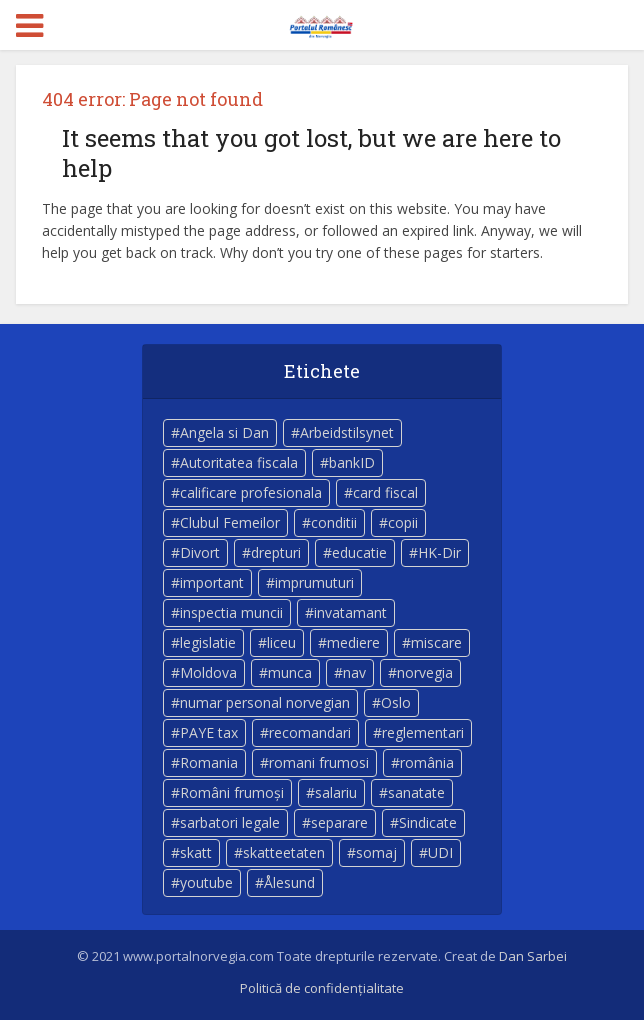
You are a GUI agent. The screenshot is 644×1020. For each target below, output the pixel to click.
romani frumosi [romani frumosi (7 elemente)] (319, 762)
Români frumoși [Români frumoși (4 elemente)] (232, 792)
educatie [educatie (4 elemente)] (359, 552)
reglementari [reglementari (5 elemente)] (423, 732)
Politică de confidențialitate (322, 988)
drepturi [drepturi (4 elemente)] (276, 552)
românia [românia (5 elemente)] (427, 762)
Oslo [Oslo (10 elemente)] (396, 702)
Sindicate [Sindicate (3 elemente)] (428, 822)
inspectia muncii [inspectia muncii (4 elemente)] (231, 612)
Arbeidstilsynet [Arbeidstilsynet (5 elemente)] (347, 432)
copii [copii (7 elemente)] (403, 522)
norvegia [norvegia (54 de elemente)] (425, 672)
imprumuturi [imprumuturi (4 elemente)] (314, 582)
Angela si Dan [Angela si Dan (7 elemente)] (224, 432)
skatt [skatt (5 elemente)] (196, 852)
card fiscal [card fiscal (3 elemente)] (385, 492)
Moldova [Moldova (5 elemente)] (208, 672)
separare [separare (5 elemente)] (339, 822)
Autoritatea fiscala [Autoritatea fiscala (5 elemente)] (239, 462)
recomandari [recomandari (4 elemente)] (310, 732)
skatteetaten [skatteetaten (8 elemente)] (284, 852)
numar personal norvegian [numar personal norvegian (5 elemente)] (265, 702)
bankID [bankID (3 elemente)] (352, 462)
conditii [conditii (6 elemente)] (334, 522)
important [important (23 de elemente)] (212, 582)
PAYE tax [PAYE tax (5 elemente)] (209, 732)
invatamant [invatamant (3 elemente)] (350, 612)
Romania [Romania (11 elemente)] (209, 762)
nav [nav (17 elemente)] (354, 672)
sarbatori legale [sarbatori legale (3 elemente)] (230, 822)
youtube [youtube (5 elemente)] (206, 882)
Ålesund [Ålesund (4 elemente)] (289, 882)
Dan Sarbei (533, 956)
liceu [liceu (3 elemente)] (281, 642)
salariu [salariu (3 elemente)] (336, 792)
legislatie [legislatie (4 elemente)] (208, 642)
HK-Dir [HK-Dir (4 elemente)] (439, 552)
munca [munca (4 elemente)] (290, 672)
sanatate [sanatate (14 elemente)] (416, 792)
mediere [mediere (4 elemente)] (353, 642)
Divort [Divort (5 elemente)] (200, 552)
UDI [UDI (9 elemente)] (440, 852)
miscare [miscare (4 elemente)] (436, 642)
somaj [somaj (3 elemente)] (376, 852)
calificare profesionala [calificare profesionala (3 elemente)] (251, 492)
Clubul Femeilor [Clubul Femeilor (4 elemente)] (230, 522)
